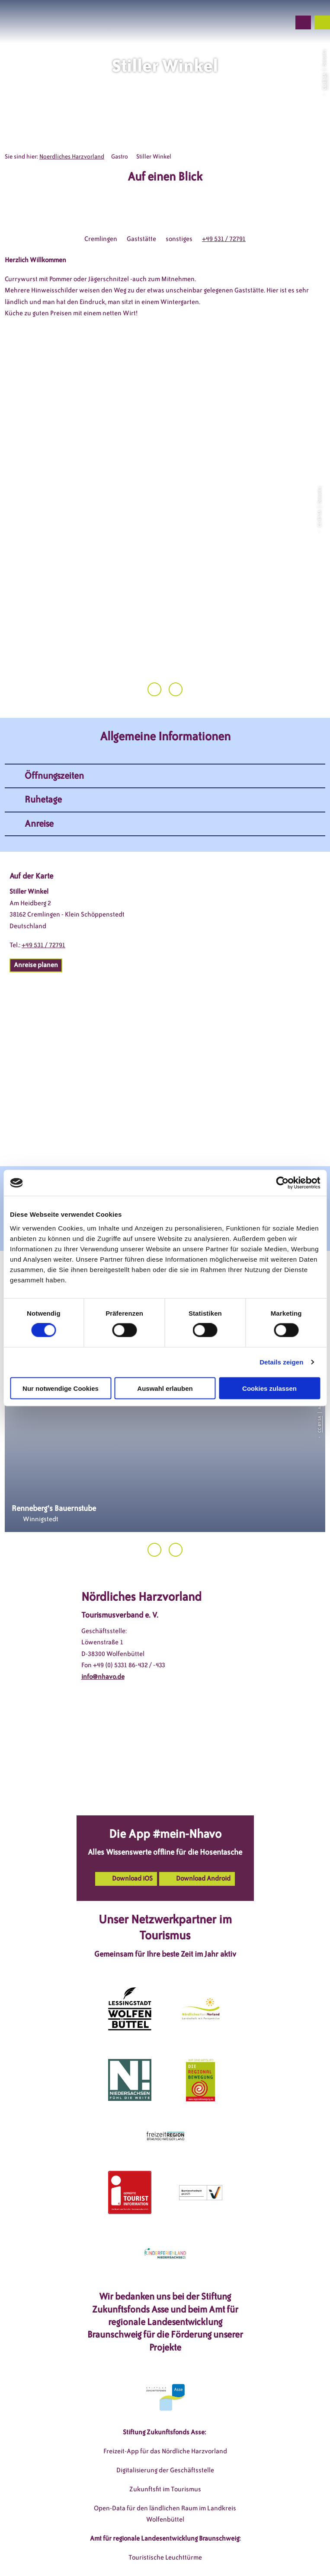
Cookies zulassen (269, 1388)
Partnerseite (207, 2554)
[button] (237, 22)
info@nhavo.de (103, 1596)
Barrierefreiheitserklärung (142, 2554)
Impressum (143, 2540)
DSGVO (106, 2540)
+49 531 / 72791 (224, 238)
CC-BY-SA (324, 81)
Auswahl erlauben (164, 1388)
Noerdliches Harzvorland (71, 156)
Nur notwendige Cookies (60, 1388)
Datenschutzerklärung (202, 2540)
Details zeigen (281, 1362)
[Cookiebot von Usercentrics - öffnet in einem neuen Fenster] (282, 1183)
